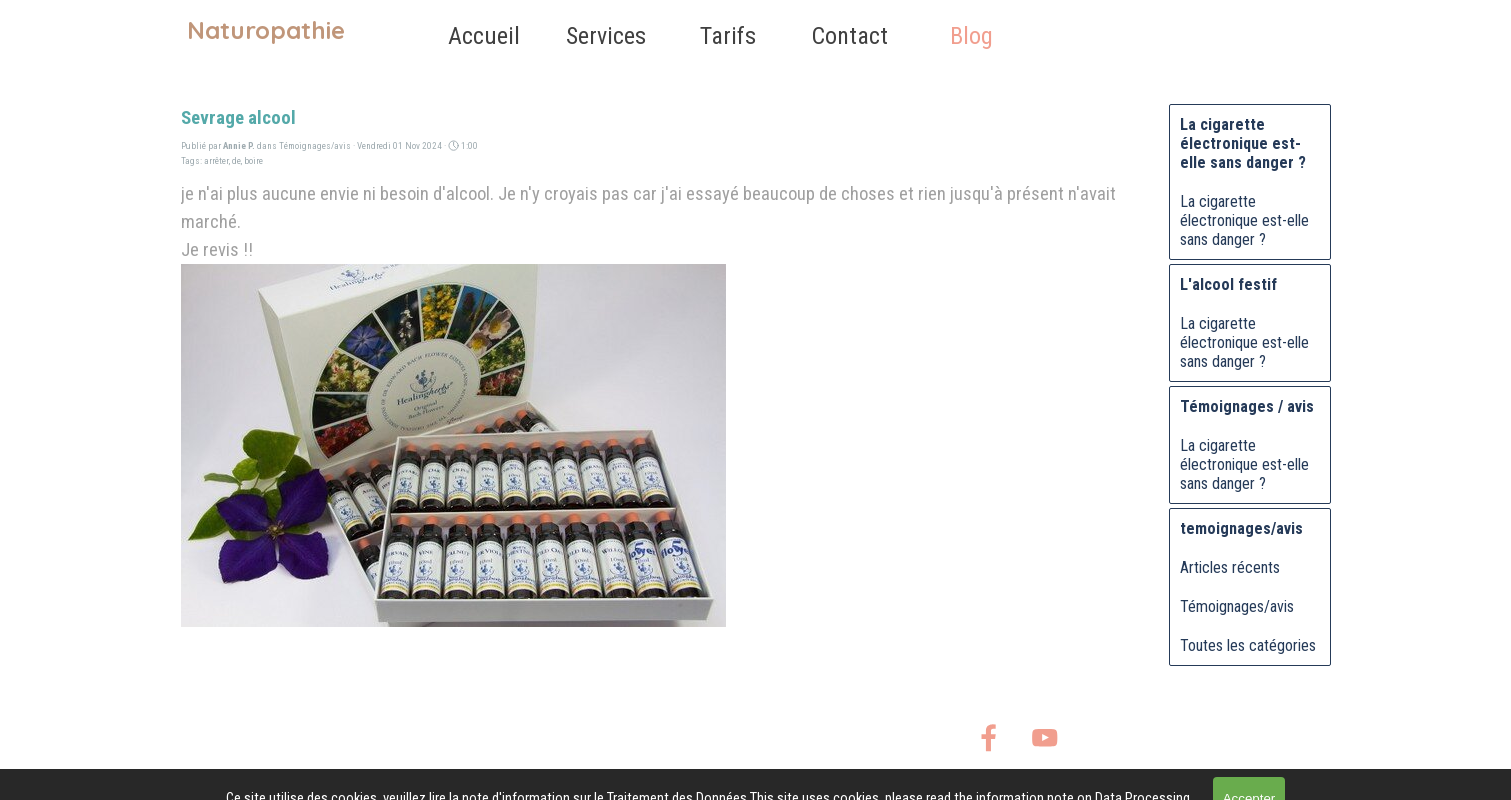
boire (253, 160)
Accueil (484, 36)
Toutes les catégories (1248, 645)
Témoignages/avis (1237, 606)
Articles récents (1230, 567)
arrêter (216, 160)
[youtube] (1044, 737)
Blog (971, 36)
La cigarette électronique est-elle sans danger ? (1244, 220)
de (236, 160)
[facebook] (988, 737)
